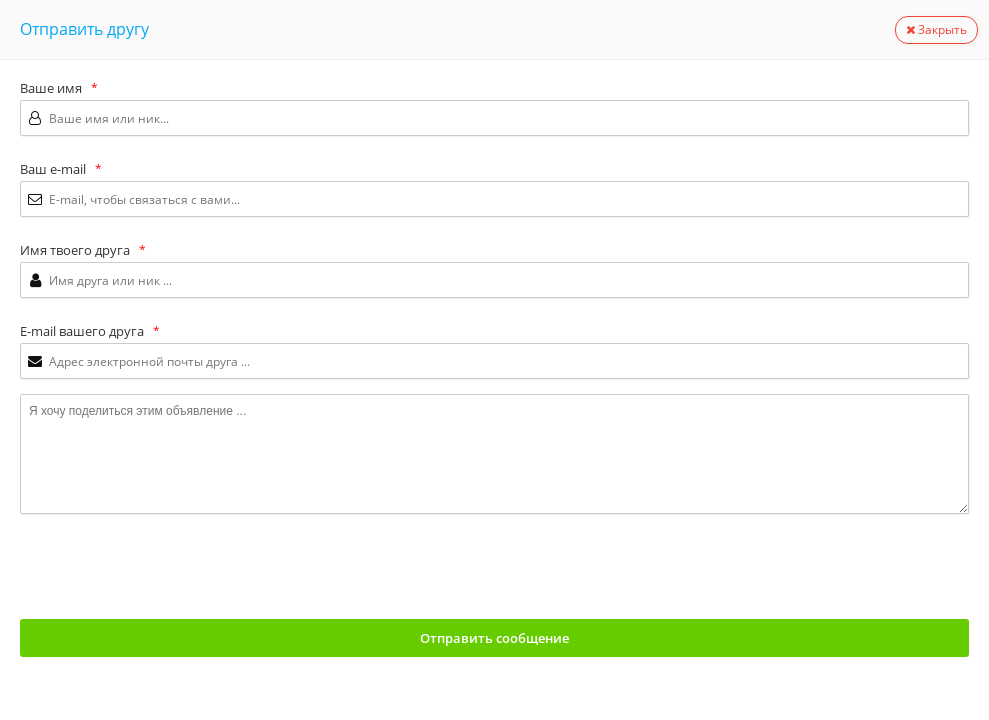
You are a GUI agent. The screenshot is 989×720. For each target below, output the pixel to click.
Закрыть (936, 29)
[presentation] (172, 568)
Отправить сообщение (494, 638)
